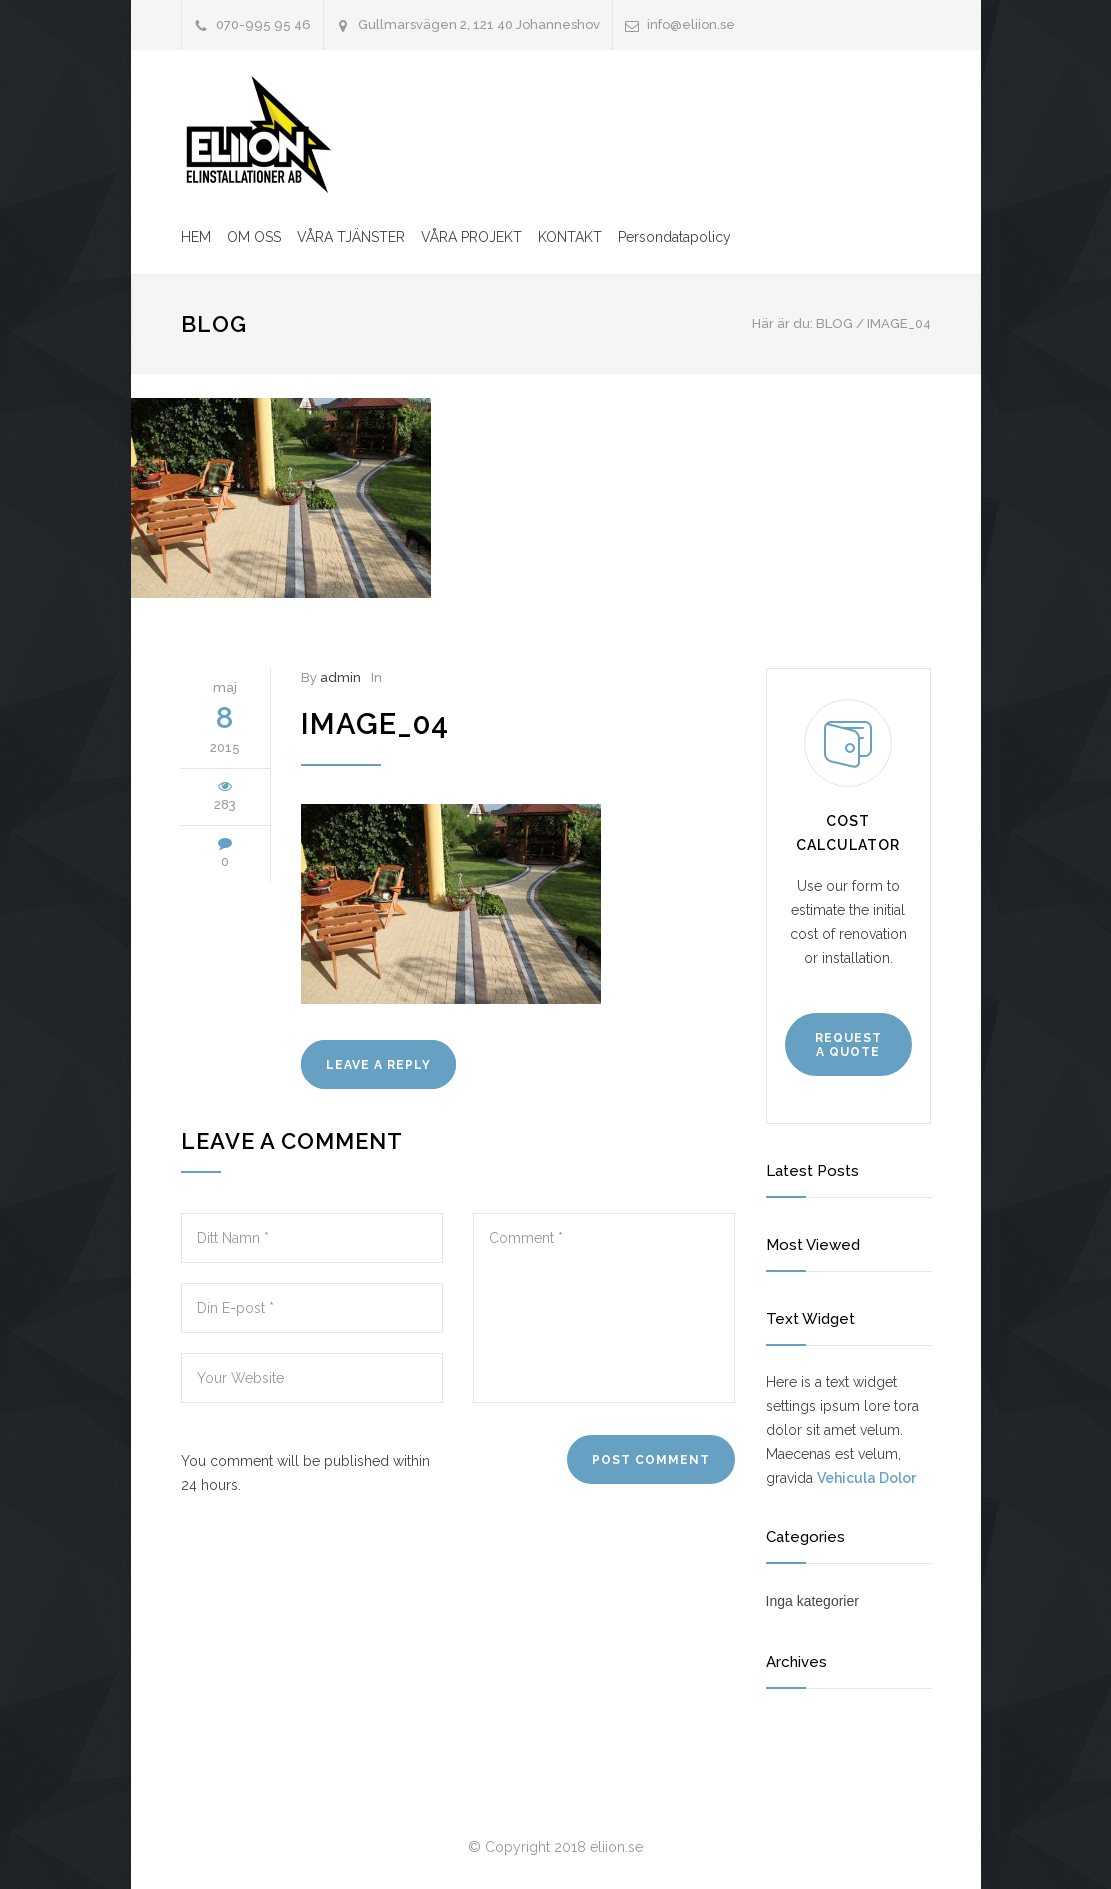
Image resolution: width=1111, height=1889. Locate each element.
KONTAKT (570, 237)
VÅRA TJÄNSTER (351, 237)
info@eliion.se (691, 24)
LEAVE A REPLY (378, 1065)
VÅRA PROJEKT (471, 237)
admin (340, 677)
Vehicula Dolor (866, 1478)
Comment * (604, 1308)
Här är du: (782, 323)
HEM (196, 237)
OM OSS (254, 237)
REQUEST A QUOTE (848, 1045)
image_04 (375, 724)
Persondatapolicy (674, 237)
